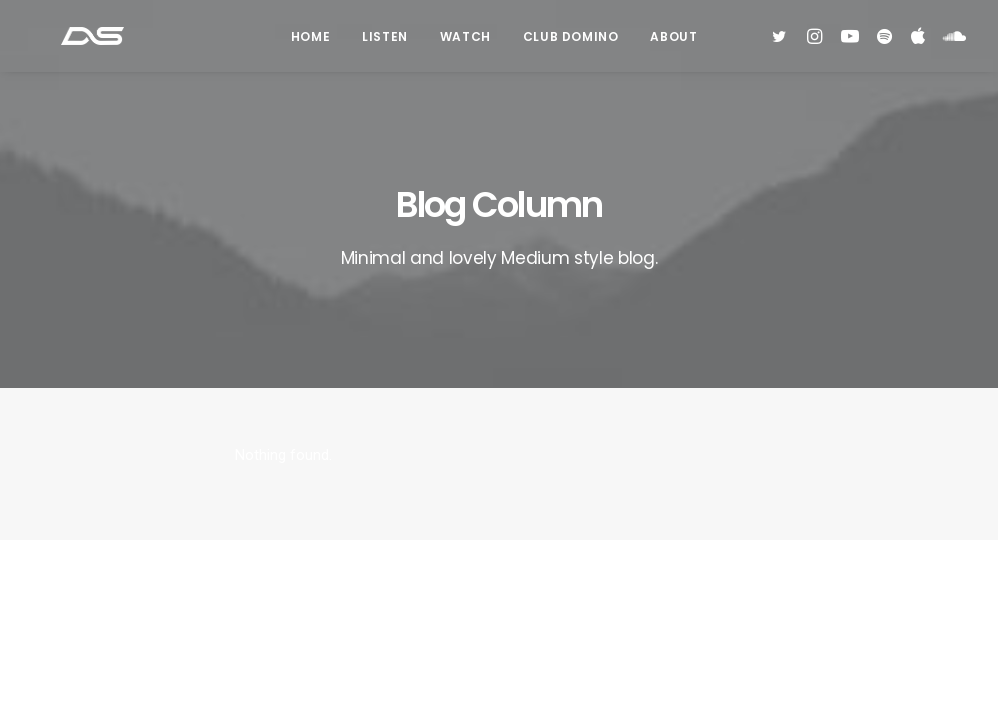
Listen (385, 43)
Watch (465, 43)
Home (310, 43)
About (673, 43)
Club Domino (571, 43)
